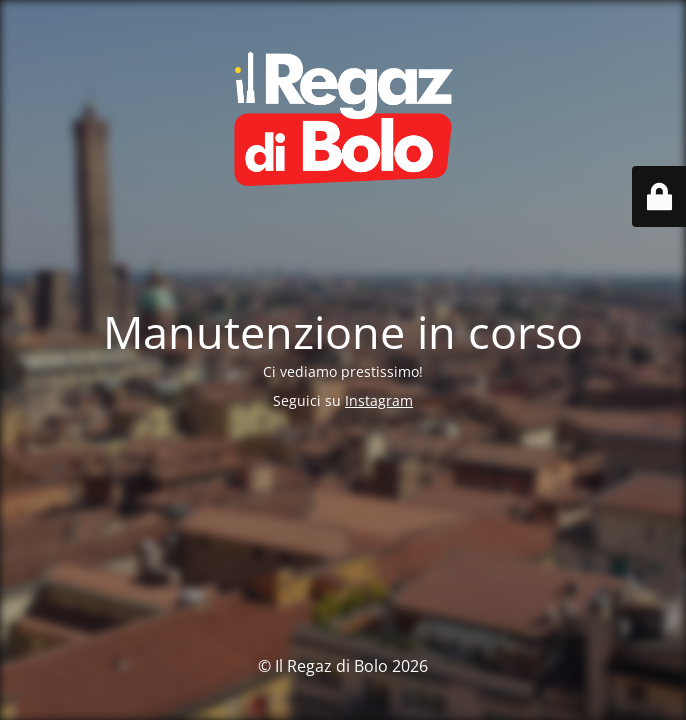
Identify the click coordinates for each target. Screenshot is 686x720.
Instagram (379, 400)
